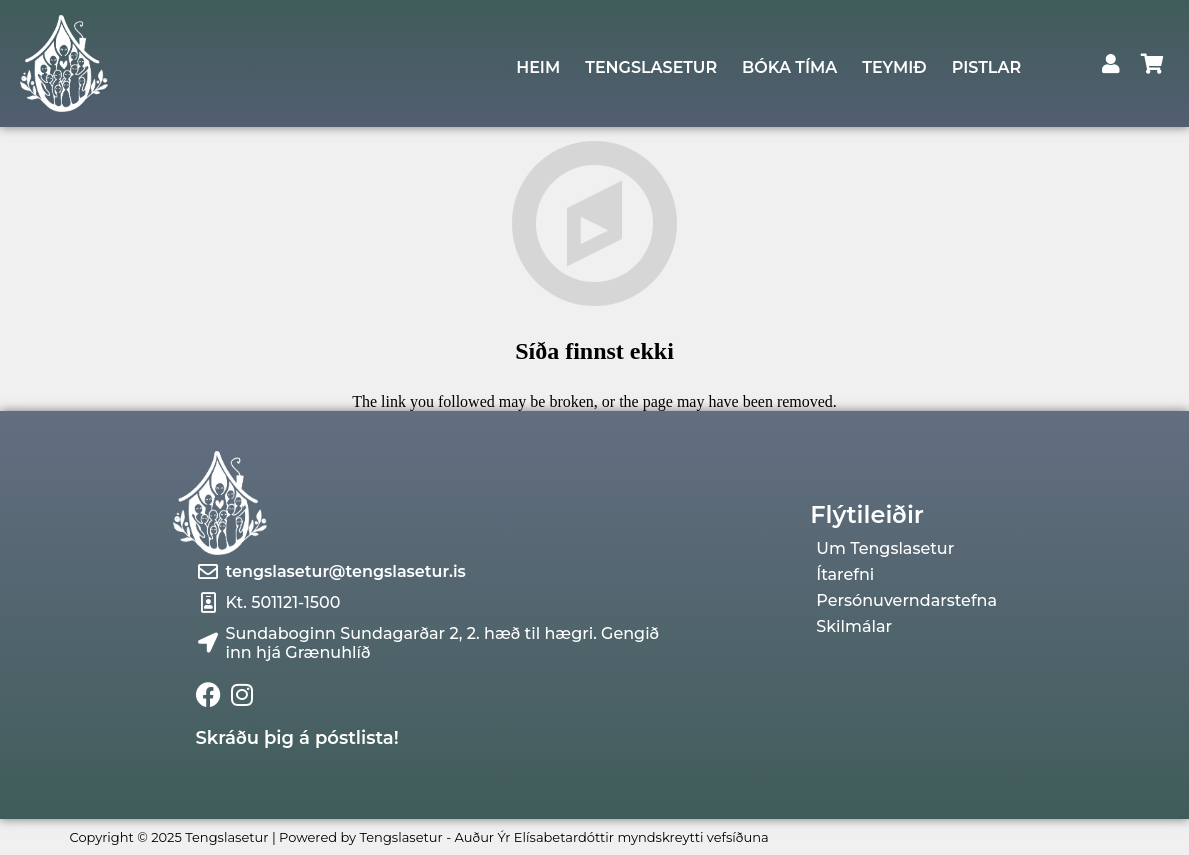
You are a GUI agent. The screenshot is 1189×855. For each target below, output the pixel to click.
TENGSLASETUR (651, 67)
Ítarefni (845, 575)
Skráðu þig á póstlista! (297, 738)
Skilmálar (854, 627)
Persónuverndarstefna (906, 601)
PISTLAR (986, 67)
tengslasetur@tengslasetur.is (346, 571)
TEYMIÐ (894, 67)
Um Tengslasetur (885, 549)
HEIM (538, 67)
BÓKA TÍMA (789, 67)
